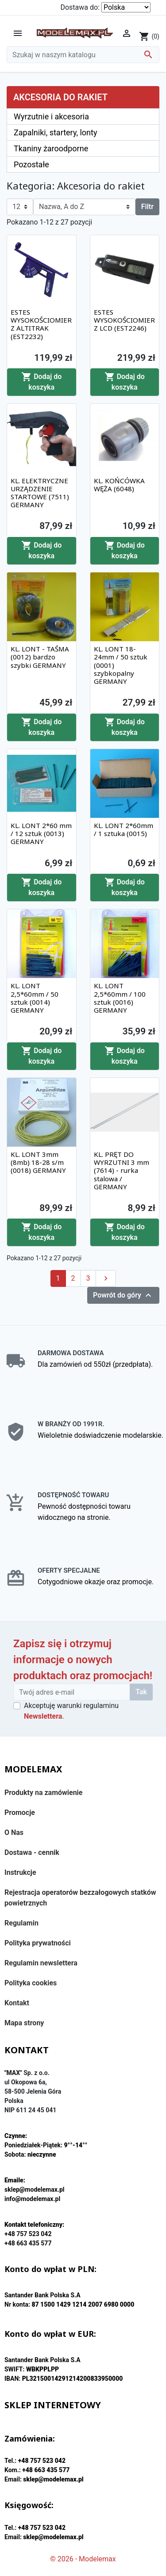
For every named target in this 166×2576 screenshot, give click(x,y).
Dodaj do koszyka (41, 381)
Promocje (19, 1812)
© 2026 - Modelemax (83, 2559)
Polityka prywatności (37, 1943)
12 (16, 206)
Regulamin (21, 1923)
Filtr (147, 206)
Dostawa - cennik (31, 1852)
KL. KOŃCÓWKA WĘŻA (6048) (119, 484)
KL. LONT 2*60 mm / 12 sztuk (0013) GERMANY (41, 833)
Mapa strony (24, 2023)
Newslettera (43, 1716)
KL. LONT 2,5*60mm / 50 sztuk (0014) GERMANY (34, 997)
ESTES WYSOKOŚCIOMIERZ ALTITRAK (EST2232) (41, 324)
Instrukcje (20, 1872)
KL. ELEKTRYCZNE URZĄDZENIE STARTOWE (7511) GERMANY (40, 492)
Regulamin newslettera (40, 1963)
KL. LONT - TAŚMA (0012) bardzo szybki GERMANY (40, 656)
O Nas (13, 1832)
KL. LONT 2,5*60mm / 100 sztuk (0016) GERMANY (120, 997)
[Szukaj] (83, 54)
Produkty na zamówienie (43, 1792)
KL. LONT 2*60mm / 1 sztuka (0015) (123, 829)
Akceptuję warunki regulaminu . (71, 1710)
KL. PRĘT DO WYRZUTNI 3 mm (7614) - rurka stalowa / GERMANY (121, 1170)
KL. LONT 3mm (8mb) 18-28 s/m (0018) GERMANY (38, 1162)
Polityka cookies (30, 1983)
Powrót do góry (123, 1295)
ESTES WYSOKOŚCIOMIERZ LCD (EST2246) (124, 320)
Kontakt (16, 2003)
